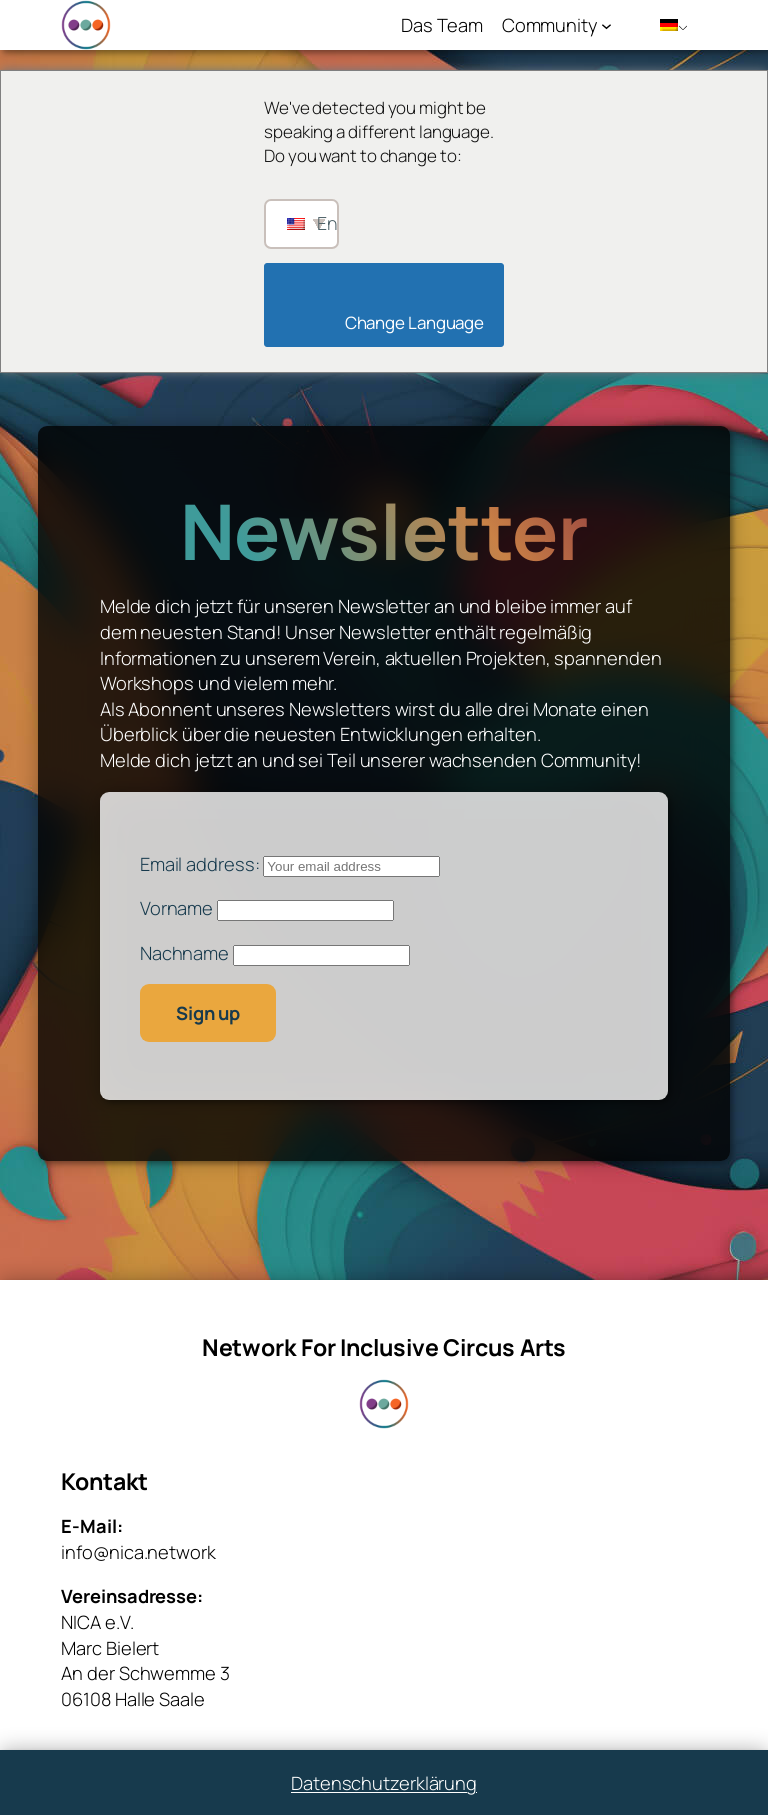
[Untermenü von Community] (606, 25)
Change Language (389, 322)
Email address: (290, 863)
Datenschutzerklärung (384, 1782)
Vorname (176, 907)
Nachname (184, 952)
